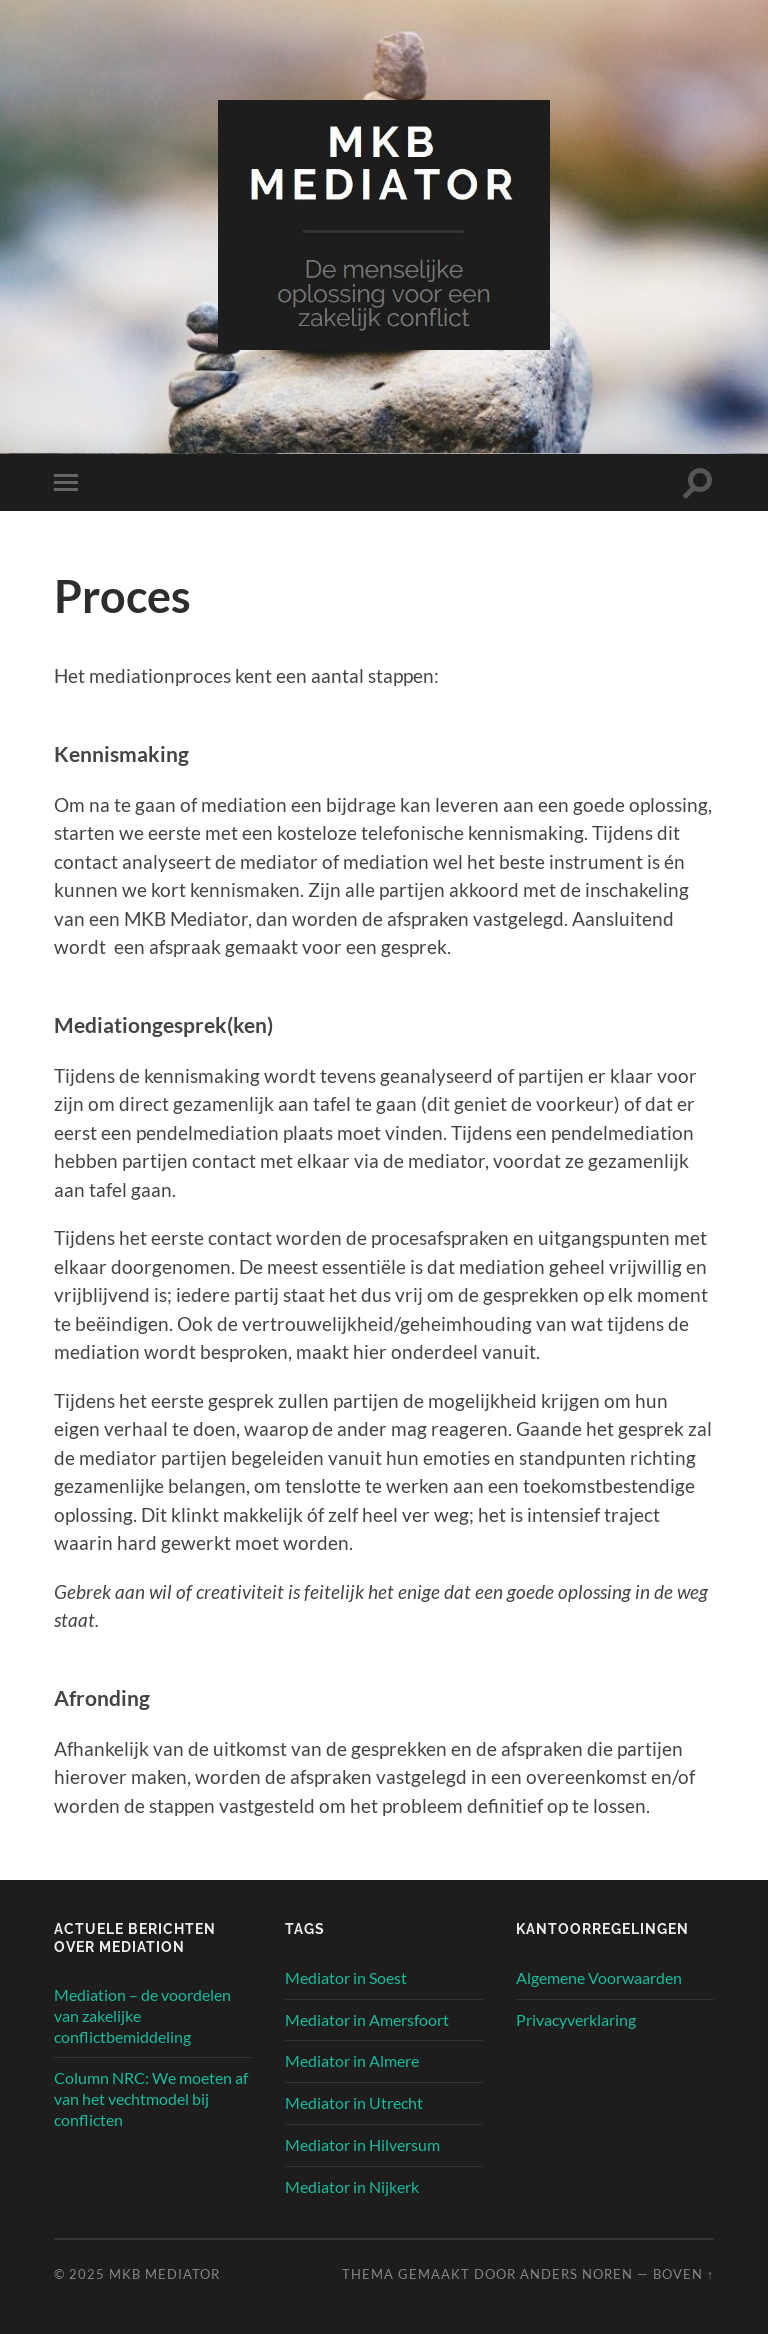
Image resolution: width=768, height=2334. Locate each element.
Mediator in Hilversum (362, 2144)
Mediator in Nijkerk (352, 2186)
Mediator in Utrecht (354, 2102)
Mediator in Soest (346, 1977)
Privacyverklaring (576, 2019)
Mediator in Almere (352, 2060)
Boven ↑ (683, 2274)
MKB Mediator (164, 2274)
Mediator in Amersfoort (367, 2019)
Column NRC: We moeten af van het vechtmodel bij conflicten (151, 2098)
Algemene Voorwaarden (599, 1977)
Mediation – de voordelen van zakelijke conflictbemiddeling (142, 2015)
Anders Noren (576, 2274)
